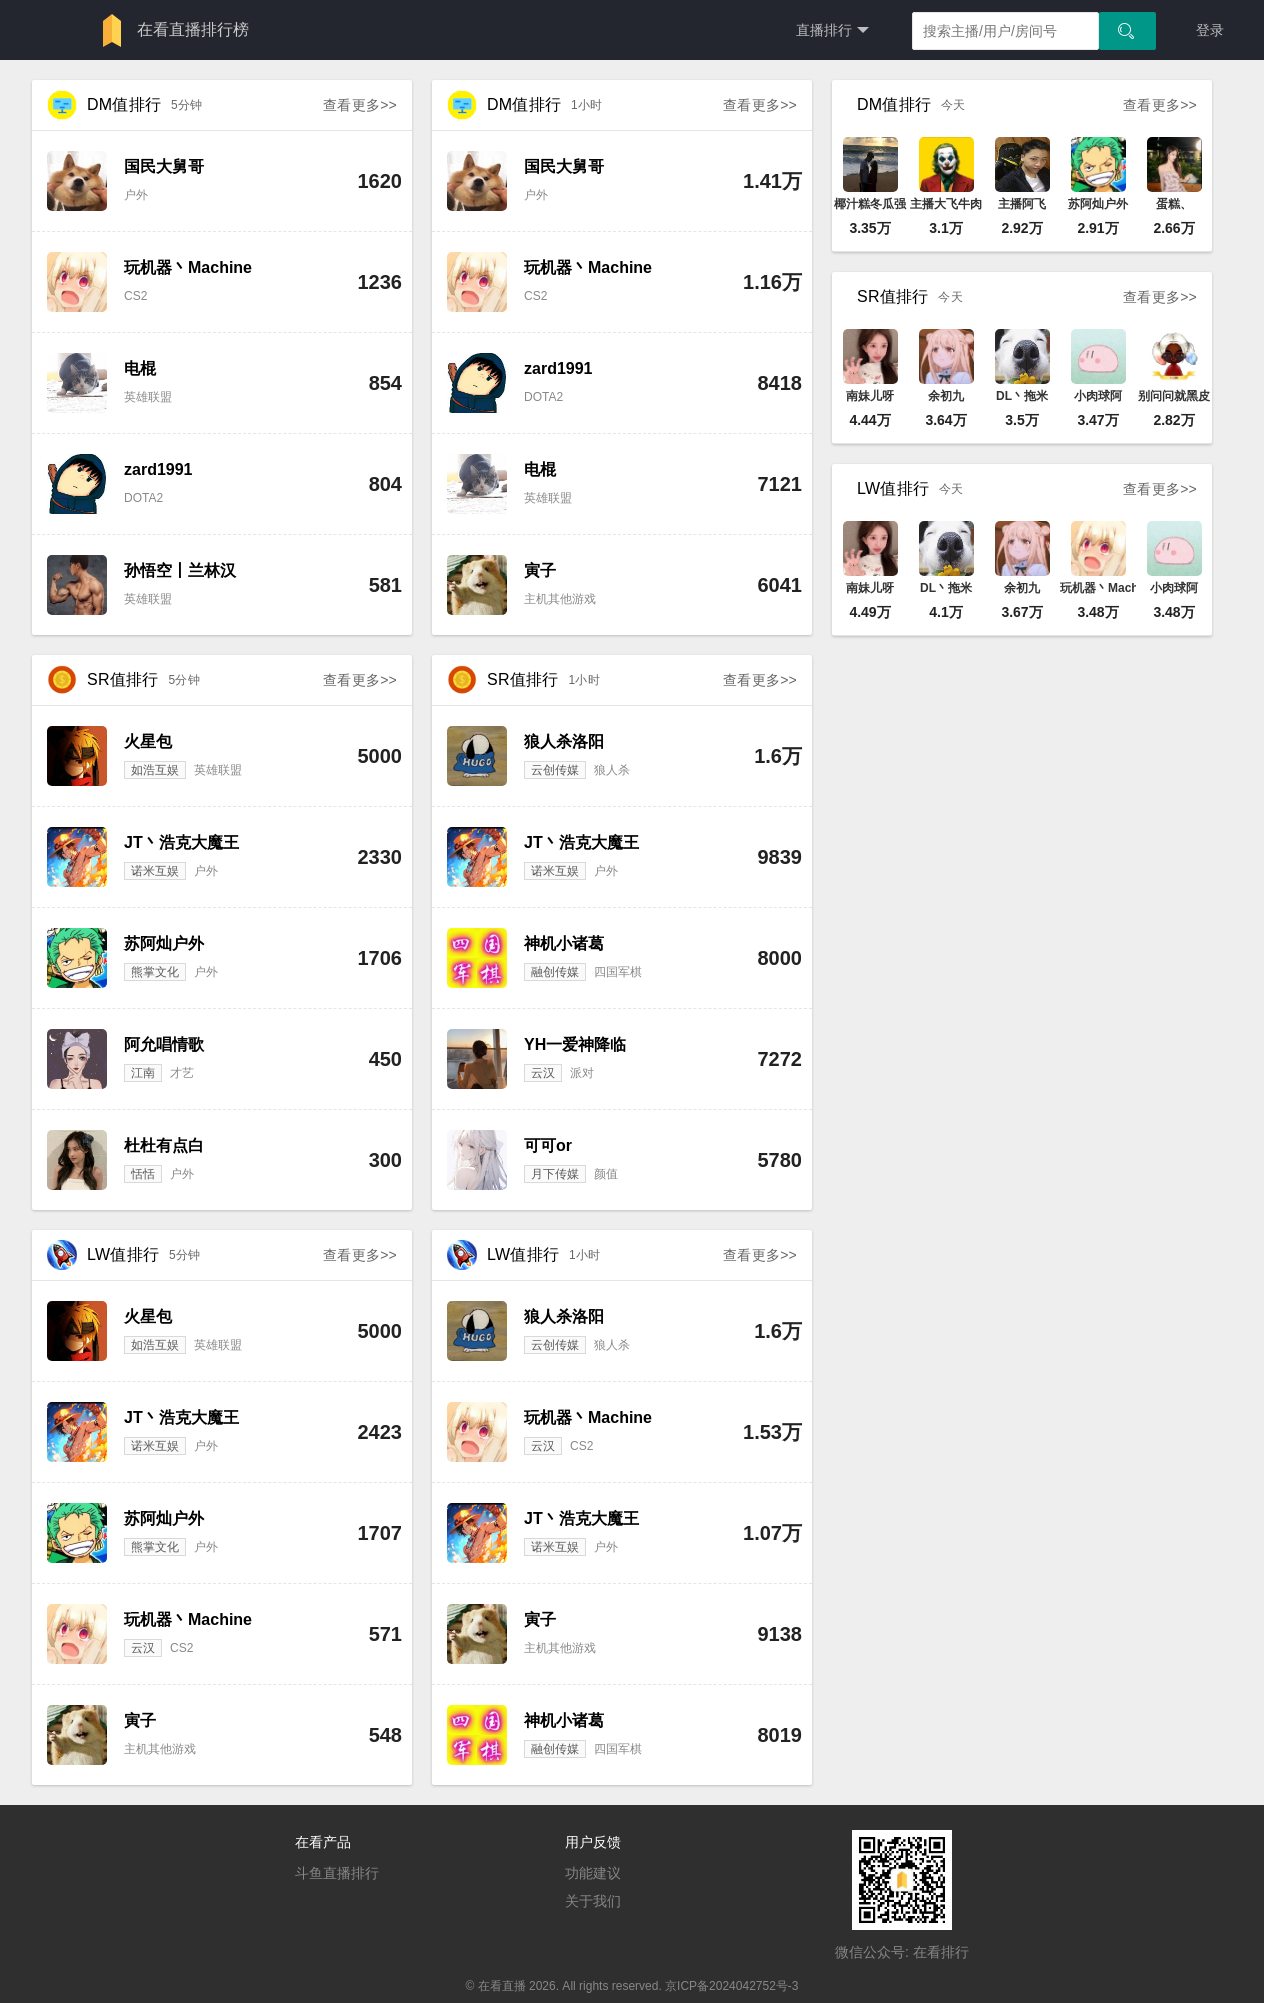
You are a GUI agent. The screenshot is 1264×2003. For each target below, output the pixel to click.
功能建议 (593, 1873)
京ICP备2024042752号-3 (731, 1986)
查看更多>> (360, 105)
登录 (1210, 30)
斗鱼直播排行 (337, 1873)
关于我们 (593, 1901)
